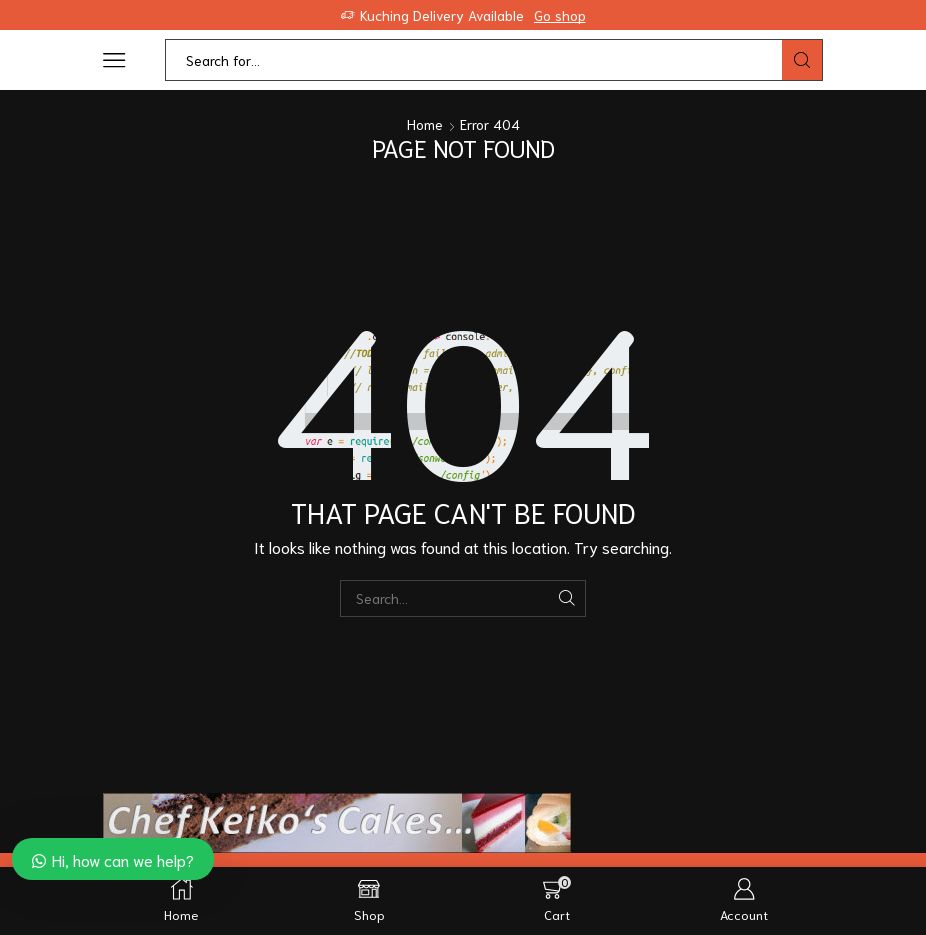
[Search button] (802, 60)
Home (425, 124)
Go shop (560, 15)
